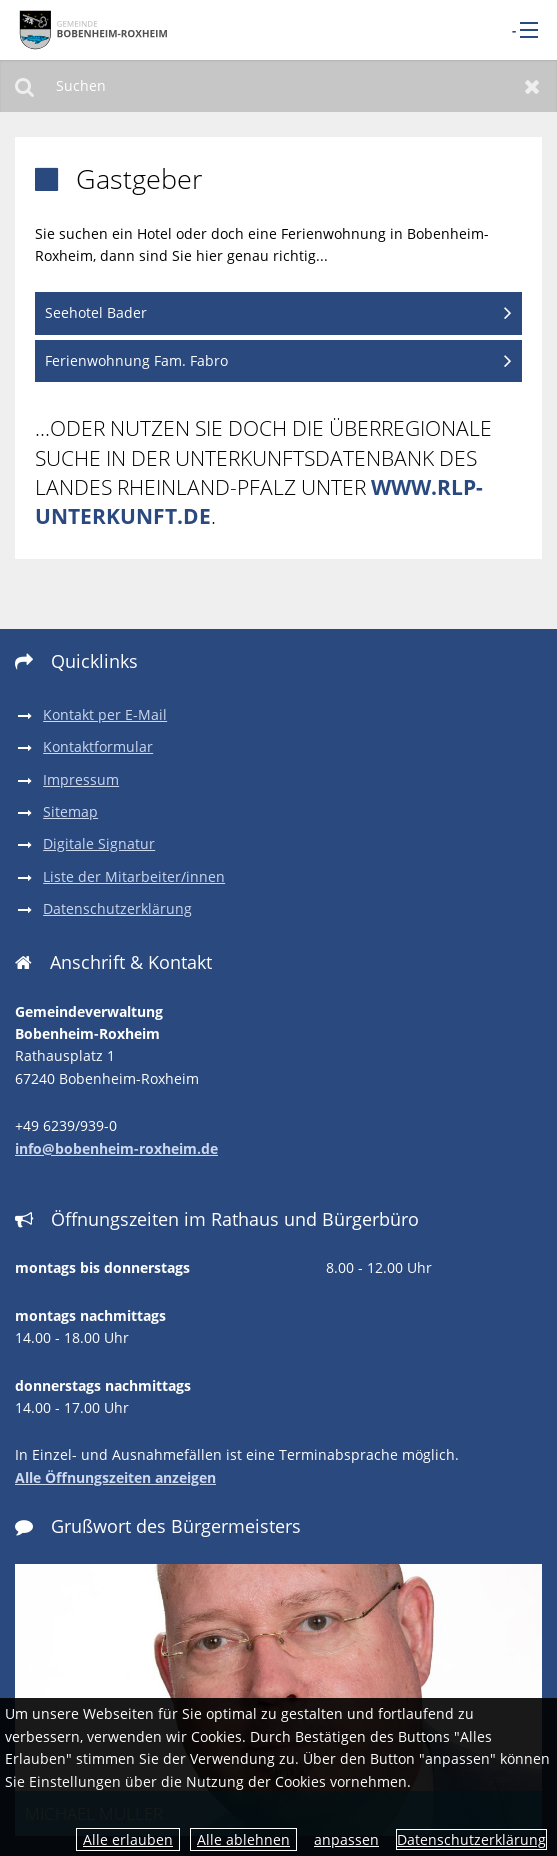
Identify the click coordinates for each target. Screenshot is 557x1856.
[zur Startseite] (90, 29)
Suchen (24, 86)
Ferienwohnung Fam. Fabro (136, 360)
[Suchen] (278, 86)
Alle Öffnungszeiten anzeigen (115, 1477)
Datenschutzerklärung (471, 1839)
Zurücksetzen (532, 86)
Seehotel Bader (96, 312)
